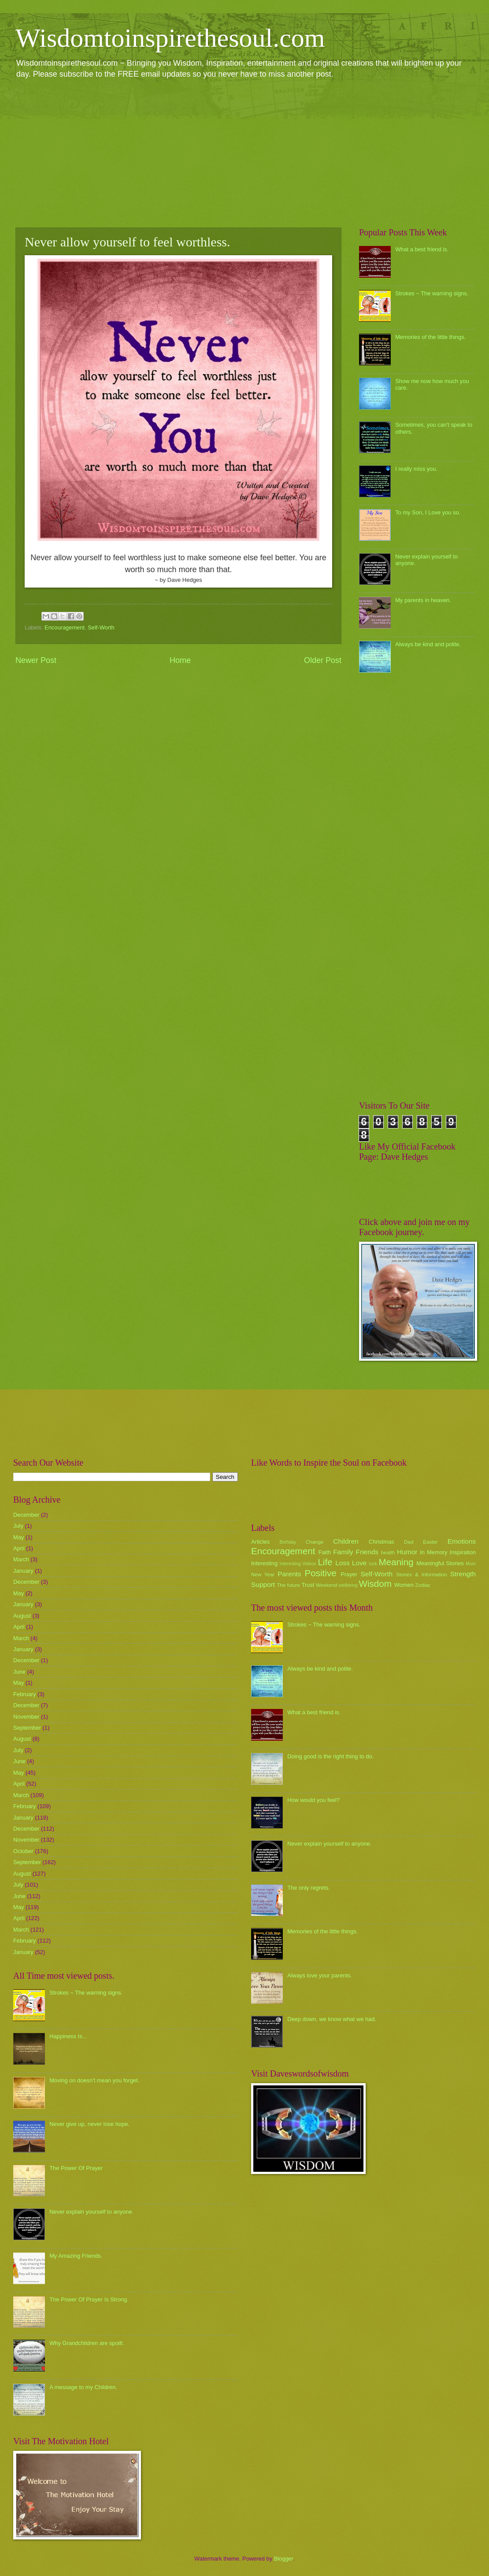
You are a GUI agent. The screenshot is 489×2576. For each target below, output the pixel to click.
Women (404, 1585)
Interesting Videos (298, 1563)
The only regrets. (308, 1887)
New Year (262, 1574)
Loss (342, 1563)
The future (288, 1585)
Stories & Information (421, 1574)
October (23, 1851)
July (18, 1526)
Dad (408, 1542)
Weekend (326, 1585)
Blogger (283, 2558)
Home (180, 660)
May (18, 1537)
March (21, 1559)
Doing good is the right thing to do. (330, 1756)
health (388, 1552)
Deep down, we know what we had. (331, 2019)
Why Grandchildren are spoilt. (86, 2343)
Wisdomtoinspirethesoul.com (170, 37)
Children (346, 1541)
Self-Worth (101, 627)
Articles (260, 1541)
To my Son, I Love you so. (427, 512)
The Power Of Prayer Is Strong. (89, 2299)
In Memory (433, 1552)
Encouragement (64, 627)
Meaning (396, 1562)
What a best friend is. (421, 249)
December (26, 1514)
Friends (367, 1552)
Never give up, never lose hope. (89, 2124)
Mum (471, 1563)
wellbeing (348, 1585)
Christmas (381, 1541)
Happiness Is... (68, 2036)
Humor (407, 1552)
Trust (307, 1585)
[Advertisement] (244, 152)
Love (359, 1563)
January (23, 1570)
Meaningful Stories (439, 1563)
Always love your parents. (319, 1975)
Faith (325, 1552)
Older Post (322, 660)
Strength (463, 1574)
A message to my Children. (83, 2387)
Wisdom (375, 1583)
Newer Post (35, 660)
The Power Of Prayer (76, 2168)
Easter (430, 1542)
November (26, 1716)
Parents (289, 1574)
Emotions (462, 1541)
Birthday (288, 1542)
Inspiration (463, 1552)
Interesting (264, 1563)
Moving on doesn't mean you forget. (94, 2080)
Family (343, 1552)
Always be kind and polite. (428, 644)
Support (263, 1584)
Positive (321, 1573)
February (24, 1694)
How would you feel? (313, 1800)
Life (325, 1562)
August (22, 1615)
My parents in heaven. (423, 600)
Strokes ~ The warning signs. (431, 293)
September (27, 1727)
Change (315, 1542)
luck (373, 1563)
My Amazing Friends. (75, 2255)
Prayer (349, 1574)
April (19, 1548)
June (19, 1671)
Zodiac (422, 1585)
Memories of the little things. (430, 337)
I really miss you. (416, 468)
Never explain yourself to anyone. (91, 2211)
